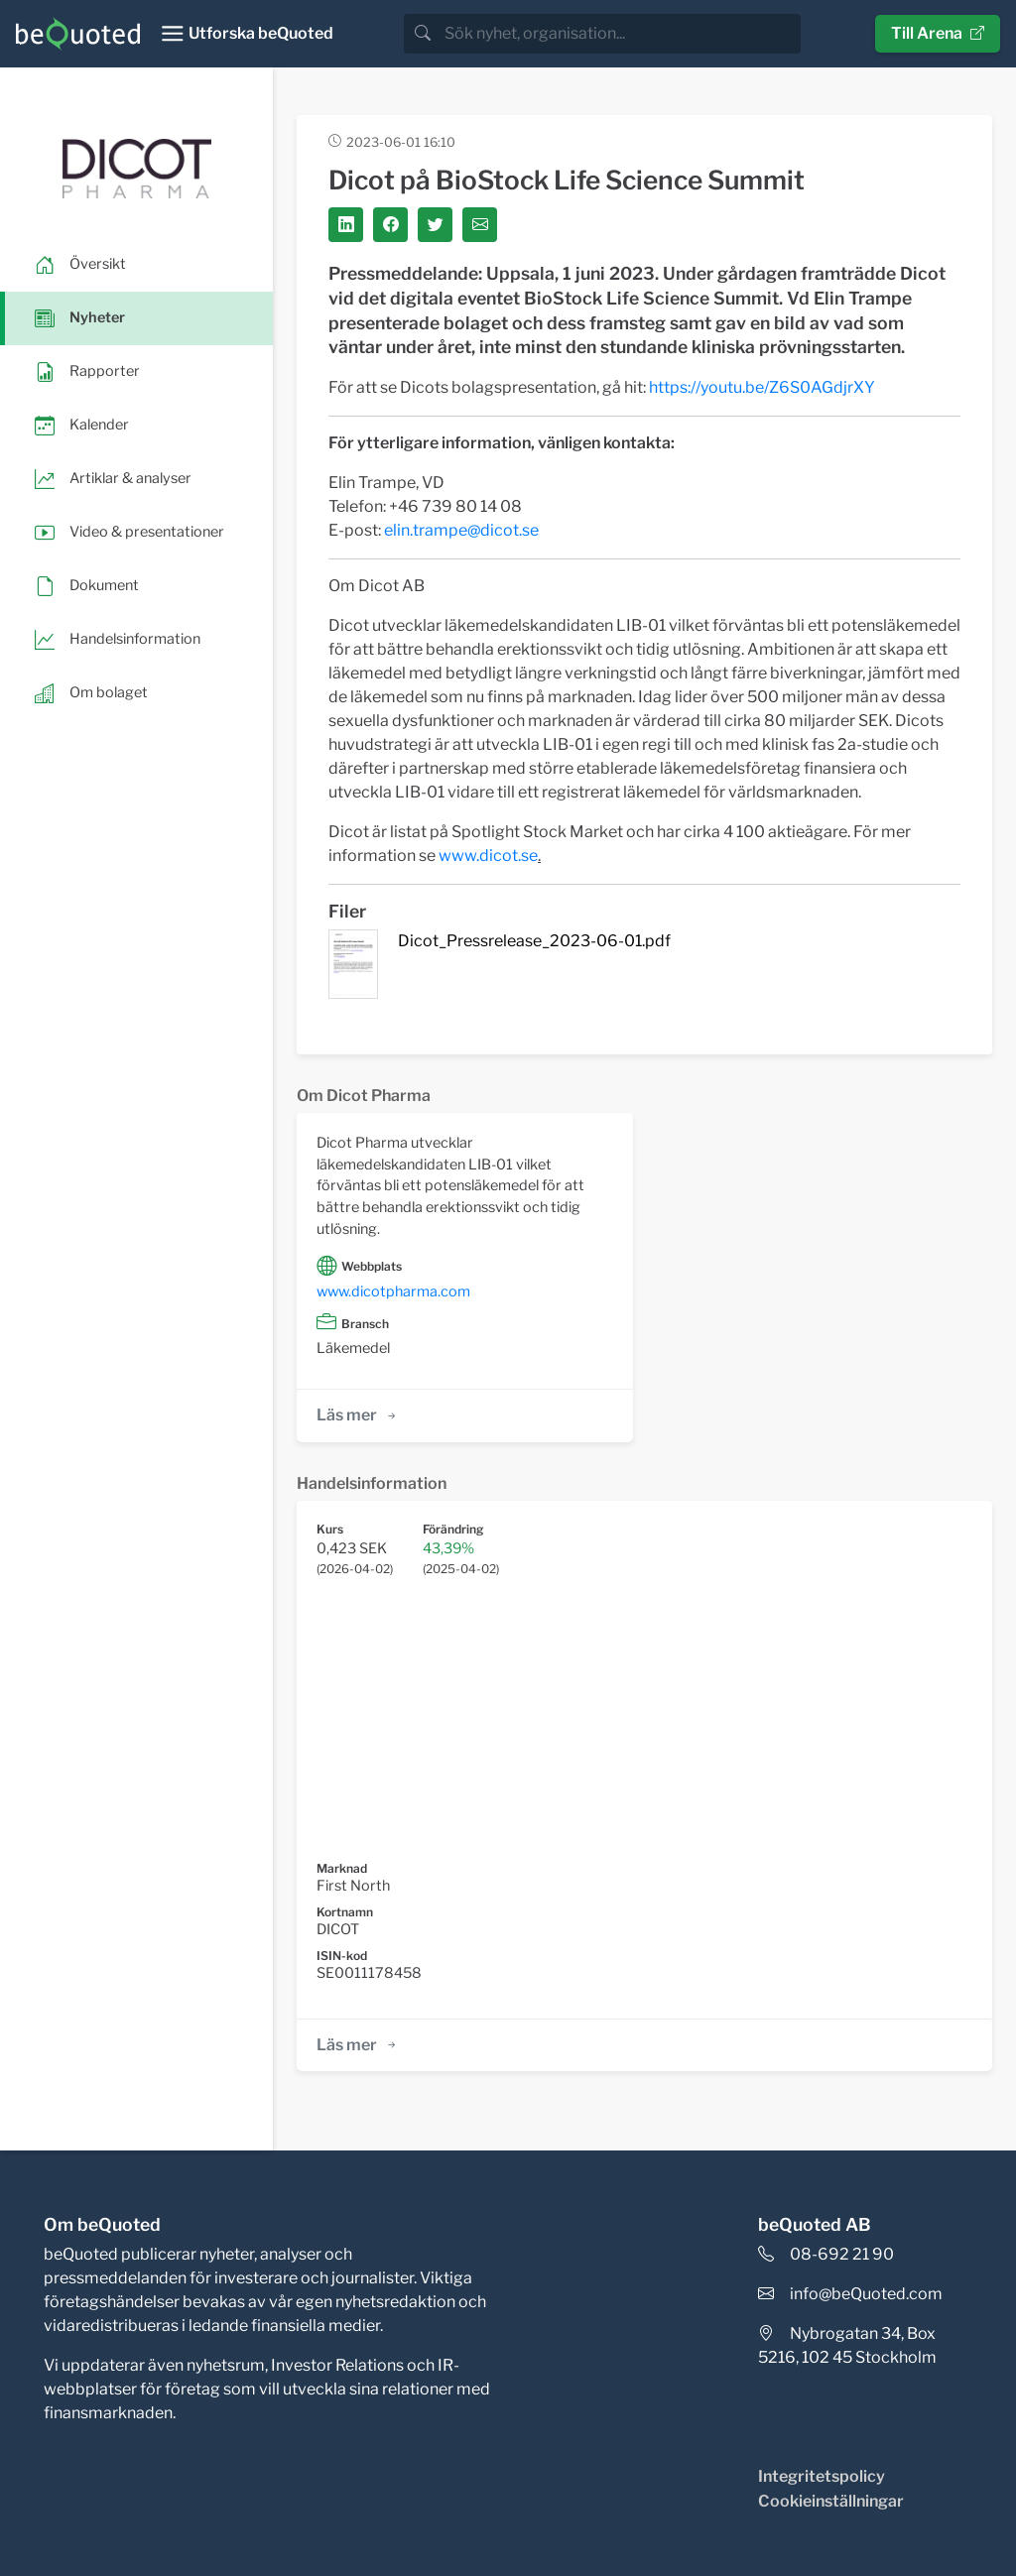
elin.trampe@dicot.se (461, 530)
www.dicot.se (488, 855)
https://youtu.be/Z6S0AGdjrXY (762, 387)
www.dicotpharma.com (393, 1291)
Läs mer (358, 1415)
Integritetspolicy (821, 2476)
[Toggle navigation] (246, 34)
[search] (621, 34)
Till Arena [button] (937, 33)
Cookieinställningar (831, 2501)
